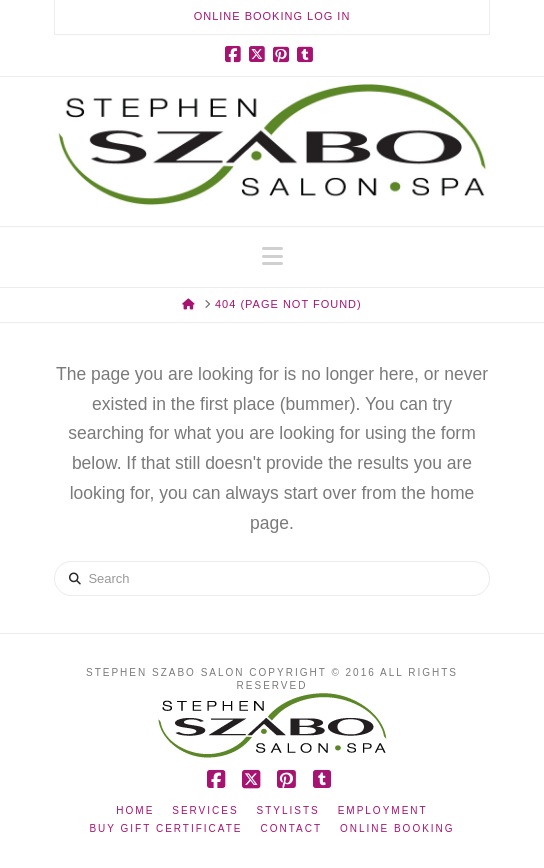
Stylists (288, 810)
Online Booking (397, 828)
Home (135, 810)
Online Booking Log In (272, 16)
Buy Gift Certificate (165, 828)
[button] (272, 256)
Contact (291, 828)
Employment (383, 810)
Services (205, 810)
